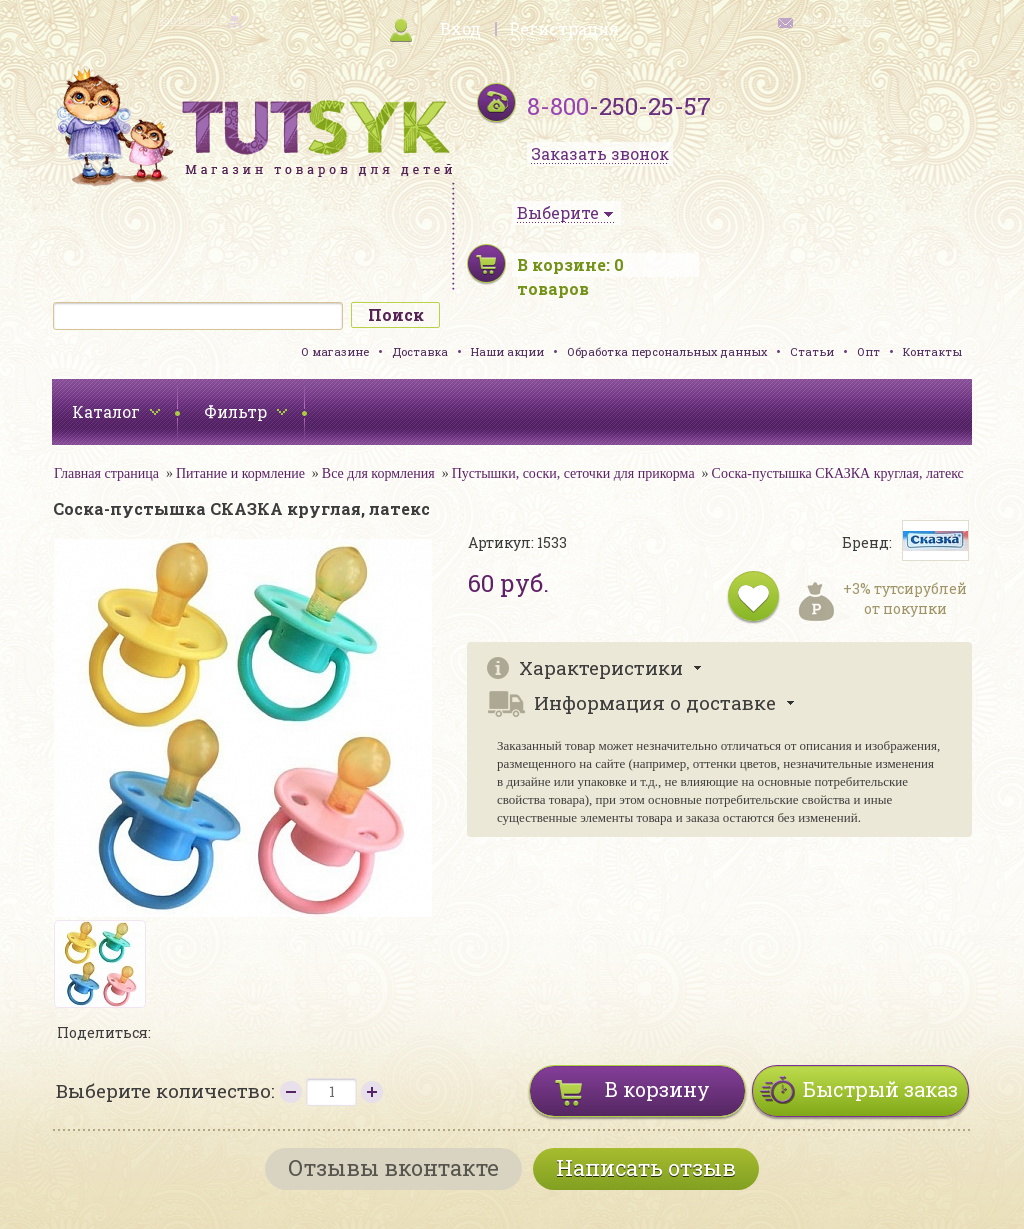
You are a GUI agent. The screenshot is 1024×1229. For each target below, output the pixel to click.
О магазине (335, 351)
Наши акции (507, 351)
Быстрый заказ (880, 1089)
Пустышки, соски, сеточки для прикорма (573, 473)
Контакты (932, 351)
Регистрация (564, 28)
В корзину (657, 1089)
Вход (460, 28)
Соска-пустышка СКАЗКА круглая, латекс (838, 473)
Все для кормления (378, 473)
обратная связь (840, 20)
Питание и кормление (240, 473)
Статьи (812, 351)
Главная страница (106, 473)
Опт (868, 351)
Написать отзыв (646, 1167)
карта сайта (188, 20)
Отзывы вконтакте (393, 1167)
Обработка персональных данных (667, 351)
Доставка (420, 351)
